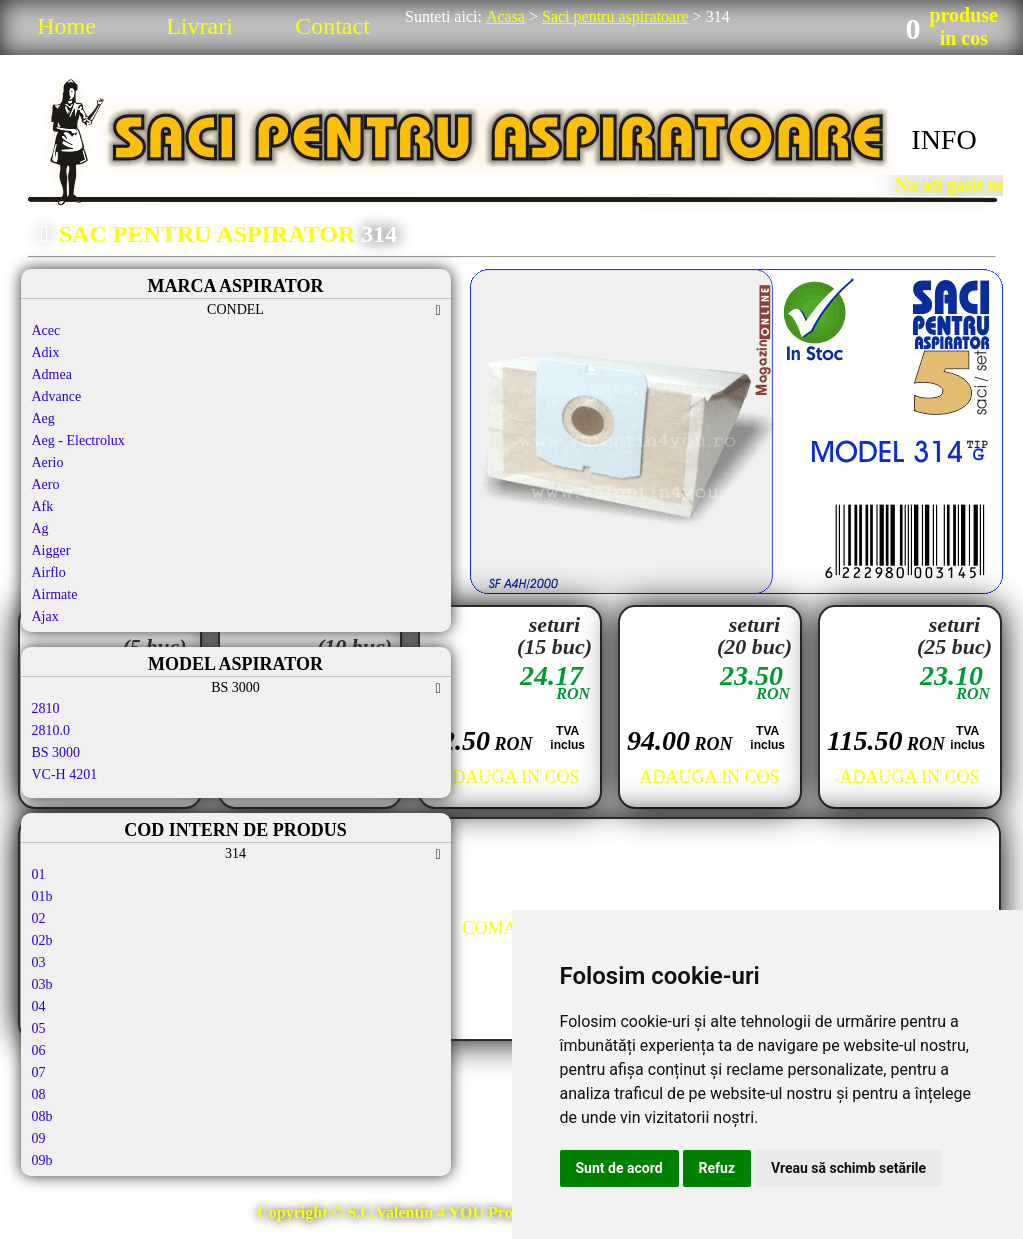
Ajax (45, 616)
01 (39, 874)
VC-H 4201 (65, 774)
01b (42, 896)
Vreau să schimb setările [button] (848, 1168)
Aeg (43, 418)
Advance (57, 396)
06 (39, 1050)
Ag (40, 528)
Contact (332, 26)
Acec (46, 330)
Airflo (49, 572)
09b (42, 1160)
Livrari (199, 26)
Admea (52, 374)
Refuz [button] (717, 1168)
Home (66, 26)
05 (39, 1028)
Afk (43, 506)
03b (42, 984)
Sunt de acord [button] (619, 1168)
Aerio (48, 462)
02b (42, 940)
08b (42, 1116)
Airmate (55, 594)
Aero (46, 484)
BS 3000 (56, 752)
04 (39, 1006)
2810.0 (51, 730)
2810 (46, 708)
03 (39, 962)
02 (39, 918)
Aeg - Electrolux (78, 440)
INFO (943, 139)
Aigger (51, 550)
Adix (46, 352)
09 (39, 1138)
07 (39, 1072)
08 (39, 1094)
